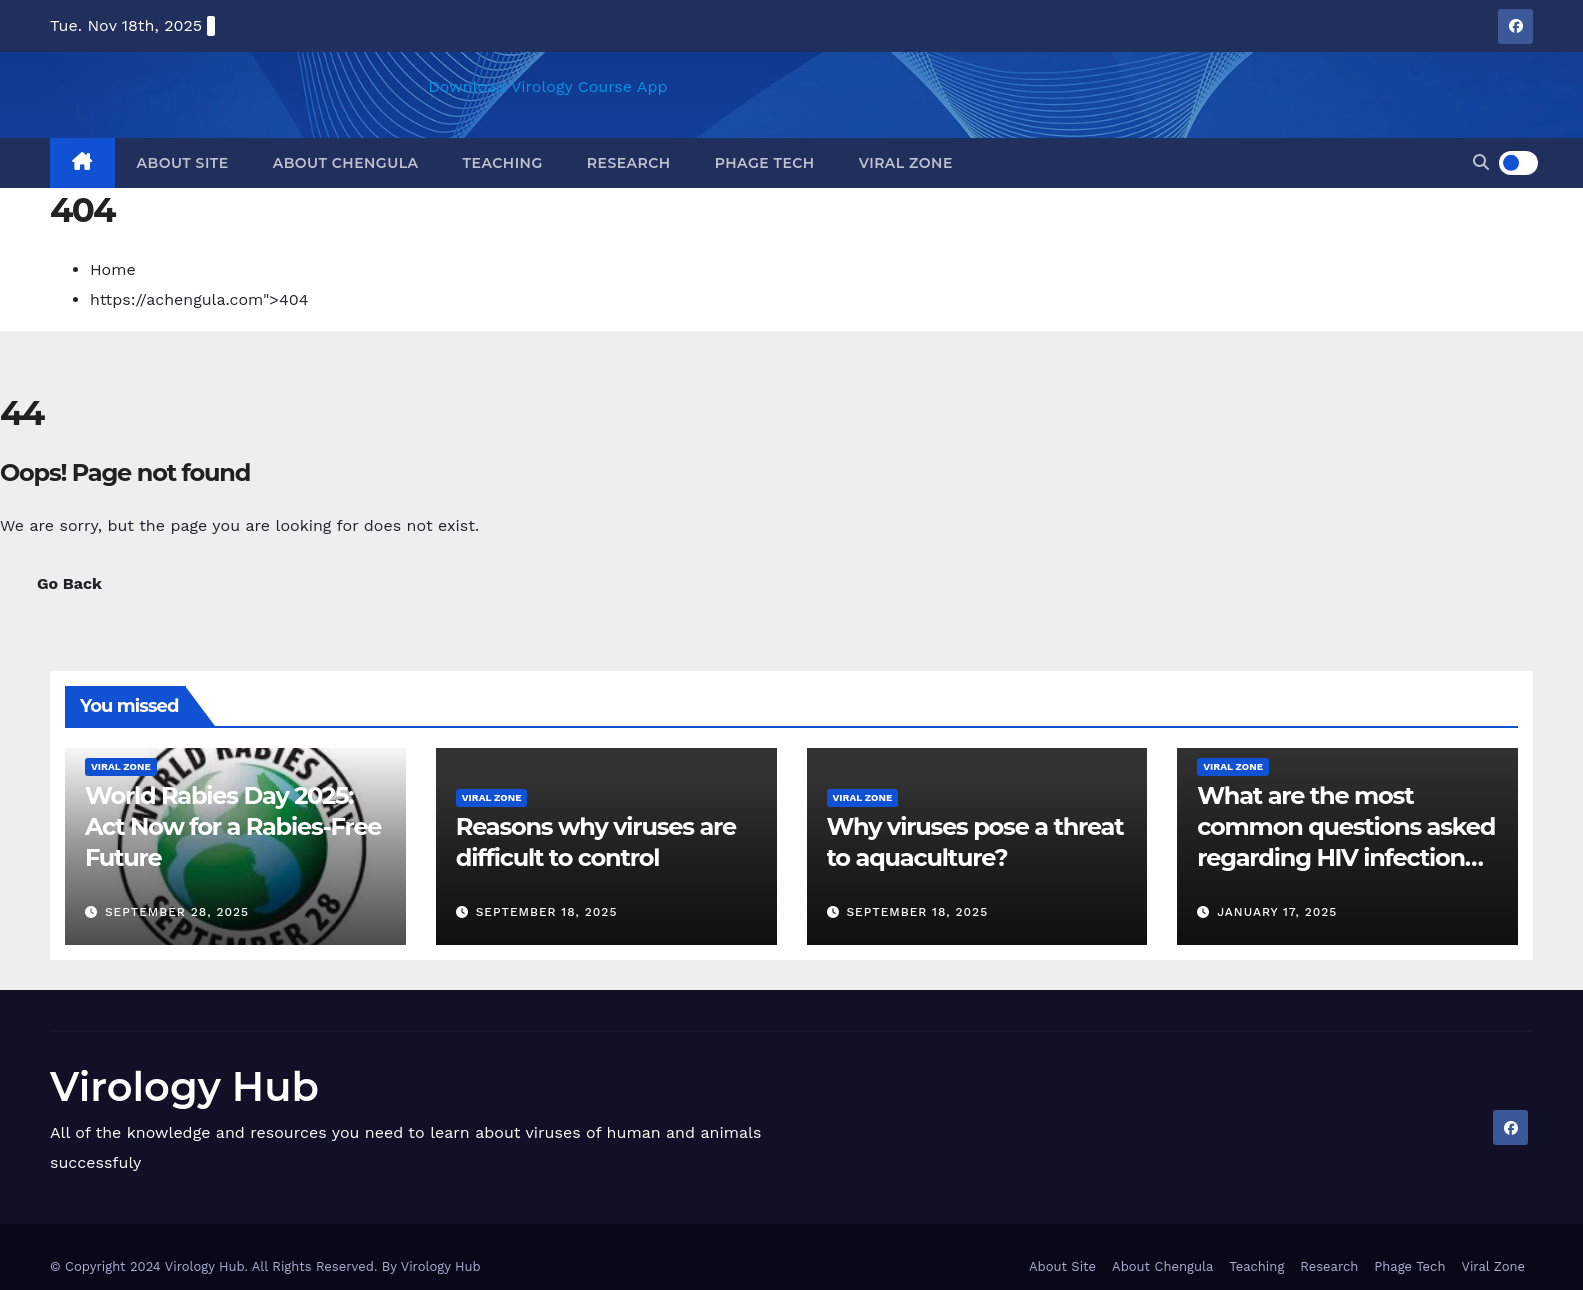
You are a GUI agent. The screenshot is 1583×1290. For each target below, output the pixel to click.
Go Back (69, 583)
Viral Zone (906, 163)
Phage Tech (765, 163)
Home (113, 269)
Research (629, 163)
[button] (1481, 162)
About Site (183, 163)
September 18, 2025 (547, 912)
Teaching (503, 163)
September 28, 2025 (177, 912)
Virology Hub (184, 1086)
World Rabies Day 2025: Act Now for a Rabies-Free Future (233, 826)
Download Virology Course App (547, 86)
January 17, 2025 (1277, 912)
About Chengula (346, 163)
